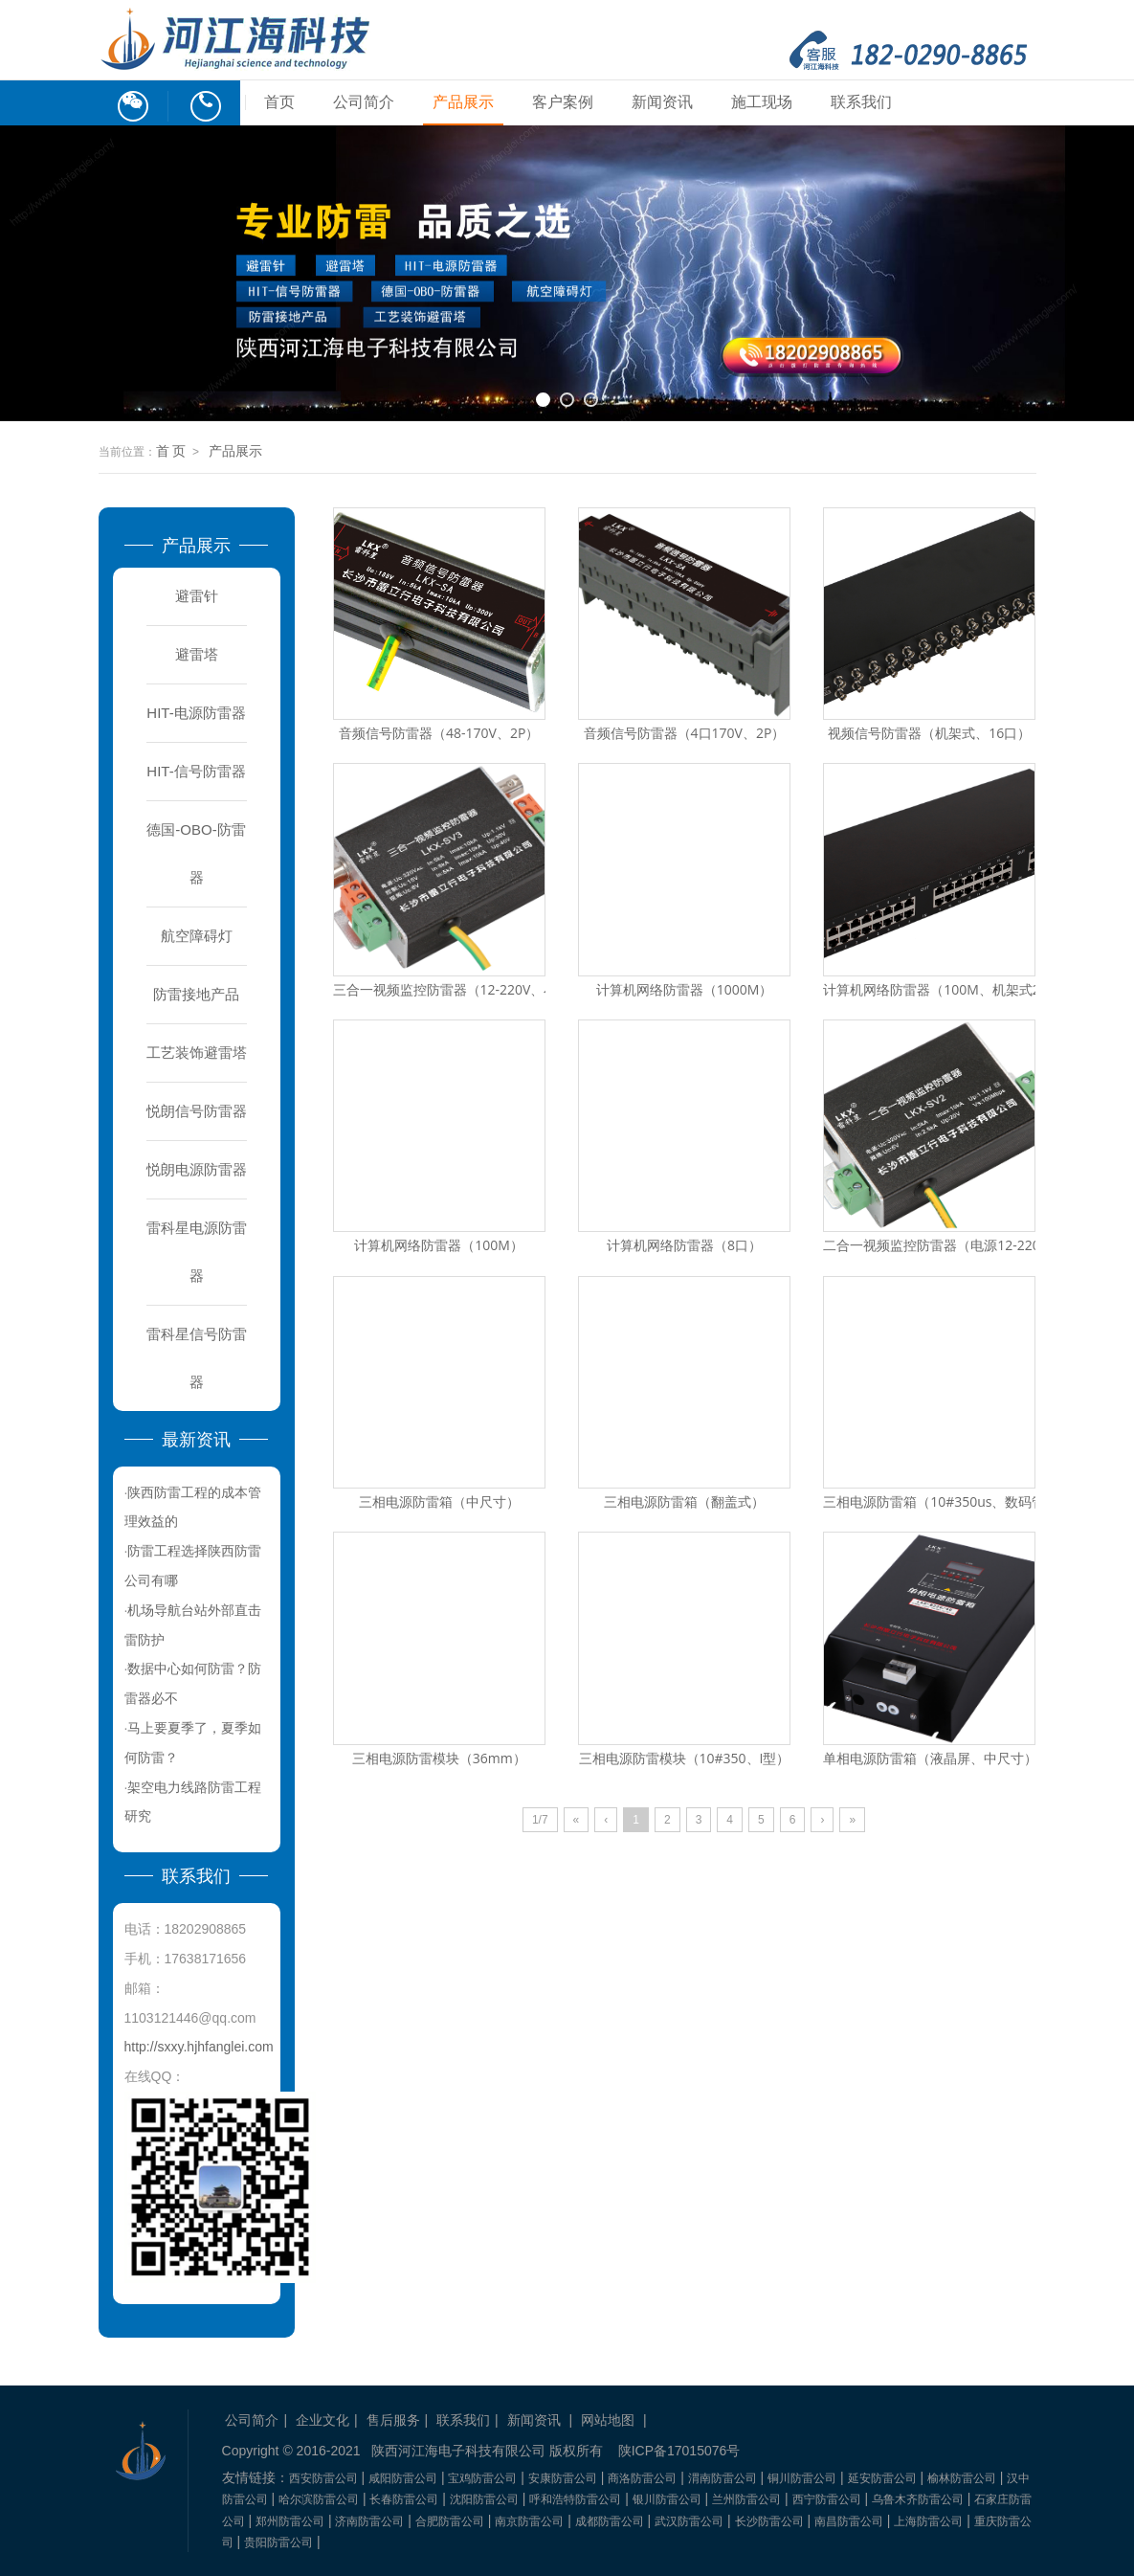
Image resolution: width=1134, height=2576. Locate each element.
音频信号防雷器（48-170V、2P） (439, 733)
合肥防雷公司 (449, 2521)
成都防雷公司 (609, 2521)
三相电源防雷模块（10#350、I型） (684, 1758)
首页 (279, 102)
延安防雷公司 (882, 2478)
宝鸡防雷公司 (482, 2478)
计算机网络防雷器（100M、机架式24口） (949, 989)
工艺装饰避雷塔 (196, 1052)
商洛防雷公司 (642, 2478)
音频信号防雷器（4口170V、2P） (685, 733)
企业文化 (322, 2420)
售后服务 (393, 2420)
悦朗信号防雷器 (196, 1111)
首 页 (171, 451)
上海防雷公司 (928, 2521)
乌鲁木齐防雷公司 (918, 2499)
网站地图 (607, 2420)
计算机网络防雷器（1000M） (684, 989)
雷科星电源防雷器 (196, 1252)
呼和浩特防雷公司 (575, 2499)
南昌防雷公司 (848, 2521)
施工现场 (761, 102)
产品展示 (463, 102)
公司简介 (363, 102)
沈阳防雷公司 (484, 2499)
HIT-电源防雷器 (195, 713)
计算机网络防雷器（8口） (684, 1245)
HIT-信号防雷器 (195, 771)
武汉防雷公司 (689, 2521)
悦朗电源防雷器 (196, 1169)
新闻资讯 (662, 102)
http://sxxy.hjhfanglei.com (199, 2046)
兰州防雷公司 (746, 2499)
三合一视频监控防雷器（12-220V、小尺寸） (465, 989)
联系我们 (861, 102)
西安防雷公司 (323, 2478)
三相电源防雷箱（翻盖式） (684, 1501)
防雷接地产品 (196, 994)
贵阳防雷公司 (278, 2542)
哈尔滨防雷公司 (318, 2499)
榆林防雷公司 (961, 2478)
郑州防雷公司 (290, 2521)
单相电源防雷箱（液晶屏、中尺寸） (930, 1758)
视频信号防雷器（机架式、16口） (929, 733)
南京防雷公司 (529, 2521)
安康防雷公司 (562, 2478)
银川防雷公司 (667, 2499)
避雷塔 (196, 654)
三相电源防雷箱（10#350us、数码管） (940, 1501)
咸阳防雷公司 (402, 2478)
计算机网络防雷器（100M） (438, 1245)
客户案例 (562, 102)
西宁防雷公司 (826, 2499)
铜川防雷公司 (801, 2478)
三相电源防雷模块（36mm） (439, 1758)
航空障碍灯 (197, 936)
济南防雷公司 (369, 2521)
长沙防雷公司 (769, 2521)
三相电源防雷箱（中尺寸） (439, 1501)
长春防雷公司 (403, 2499)
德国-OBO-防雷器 (195, 853)
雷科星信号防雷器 (196, 1358)
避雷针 (196, 596)
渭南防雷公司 (722, 2478)
